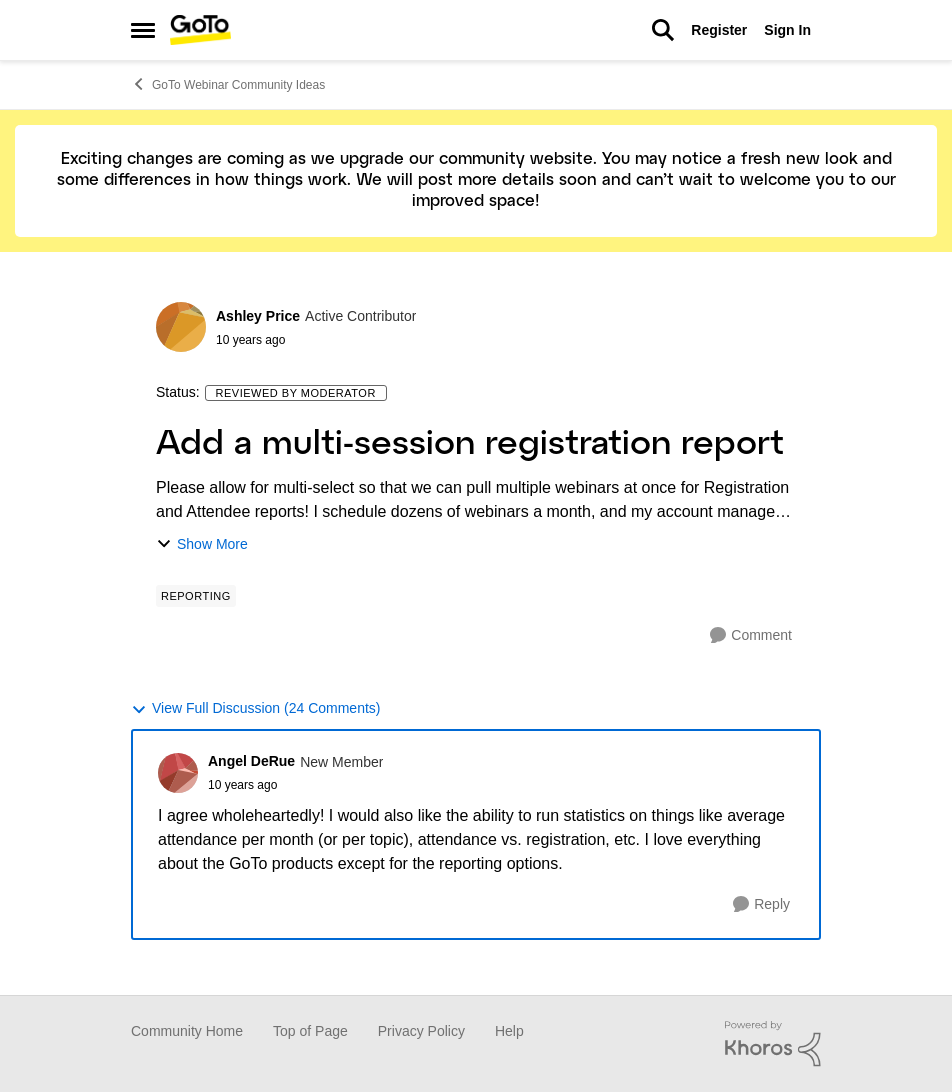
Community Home (187, 1031)
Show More (202, 544)
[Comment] (751, 635)
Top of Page (310, 1031)
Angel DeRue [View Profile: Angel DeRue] (251, 761)
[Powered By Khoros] (773, 1044)
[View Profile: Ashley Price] (181, 327)
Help (509, 1031)
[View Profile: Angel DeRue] (178, 773)
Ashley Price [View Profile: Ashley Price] (258, 316)
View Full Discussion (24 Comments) (255, 708)
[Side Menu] (143, 30)
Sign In (787, 30)
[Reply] (761, 904)
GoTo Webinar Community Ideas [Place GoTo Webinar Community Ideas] (228, 84)
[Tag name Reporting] (196, 596)
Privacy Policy (421, 1031)
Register (719, 30)
